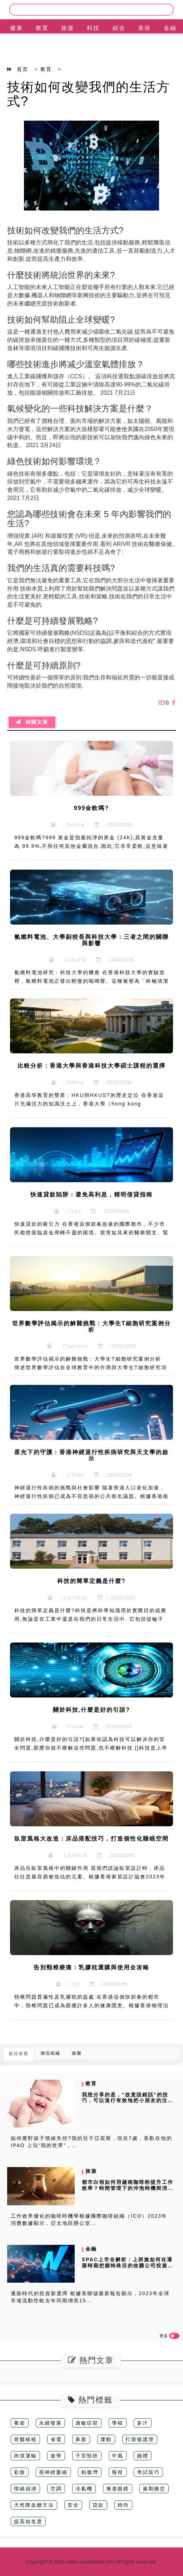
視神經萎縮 (53, 2472)
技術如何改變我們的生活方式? (88, 94)
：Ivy (68, 1984)
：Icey (67, 1211)
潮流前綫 (50, 2053)
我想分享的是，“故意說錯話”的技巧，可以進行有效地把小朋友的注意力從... (127, 2101)
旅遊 (67, 28)
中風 (117, 2456)
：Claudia (67, 959)
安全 (73, 2505)
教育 (42, 28)
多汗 (142, 2423)
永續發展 (50, 2423)
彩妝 (19, 2472)
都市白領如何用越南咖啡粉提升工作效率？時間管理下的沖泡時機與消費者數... (127, 2188)
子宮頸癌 (86, 2456)
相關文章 (32, 722)
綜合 (119, 28)
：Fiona (68, 1726)
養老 (19, 2423)
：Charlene (68, 1346)
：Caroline (68, 1597)
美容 (144, 28)
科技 (93, 28)
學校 (117, 2423)
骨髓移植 (25, 2439)
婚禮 (142, 2456)
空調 (56, 2488)
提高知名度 (28, 2521)
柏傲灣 (89, 2472)
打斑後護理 (139, 2439)
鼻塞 (81, 2439)
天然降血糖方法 (34, 2505)
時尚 (123, 2505)
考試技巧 (148, 2472)
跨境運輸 (25, 2456)
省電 (56, 2439)
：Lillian (68, 1475)
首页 (22, 69)
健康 (16, 28)
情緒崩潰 (25, 2488)
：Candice (67, 1855)
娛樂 (77, 2053)
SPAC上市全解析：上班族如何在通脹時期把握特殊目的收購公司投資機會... (127, 2265)
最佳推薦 (19, 2053)
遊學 (56, 2456)
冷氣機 (84, 2488)
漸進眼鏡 (117, 2488)
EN (16, 46)
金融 (170, 28)
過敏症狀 (86, 2423)
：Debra (67, 1082)
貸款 (98, 2505)
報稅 (117, 2472)
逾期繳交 (154, 2488)
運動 (106, 2439)
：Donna (68, 825)
